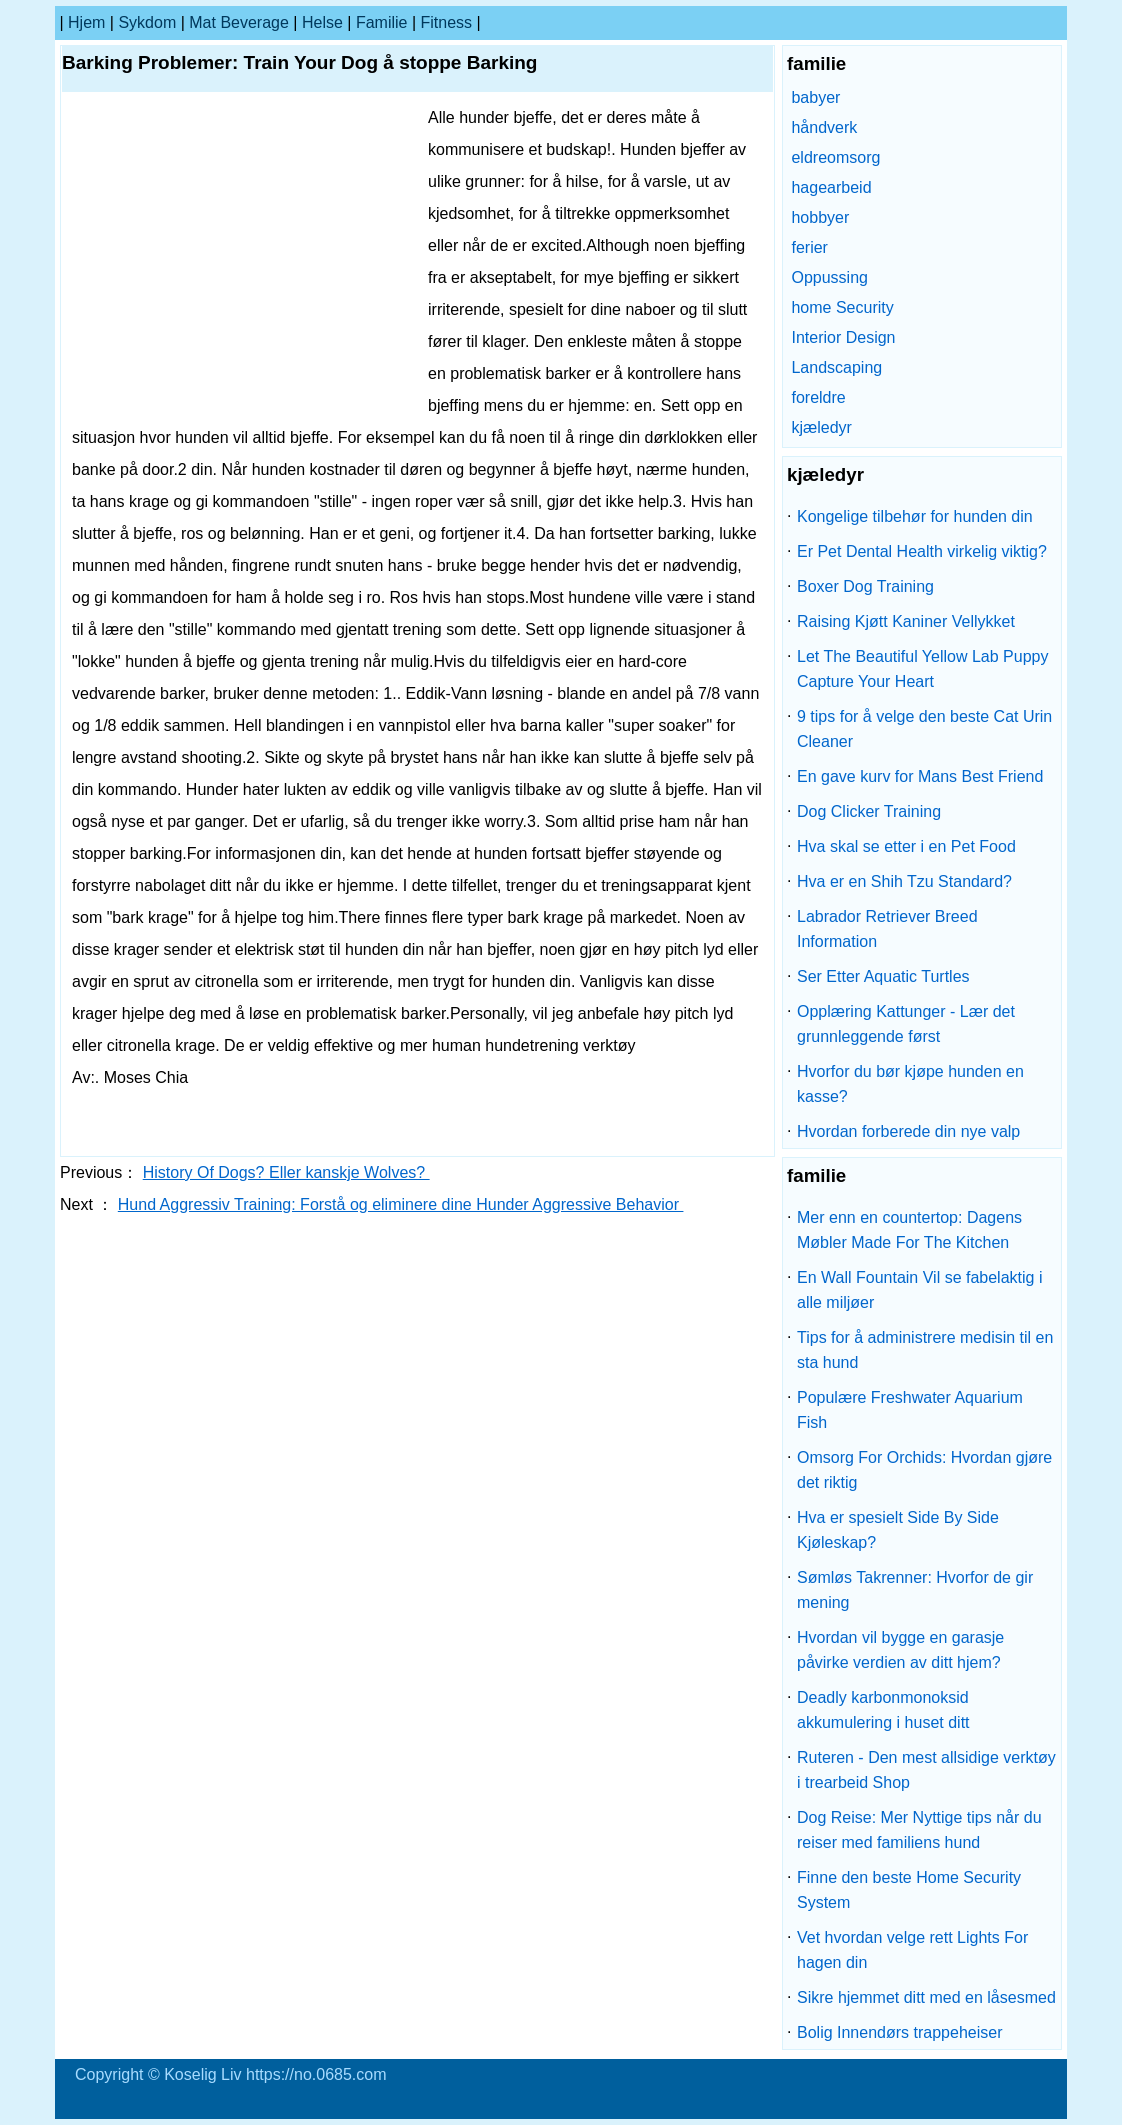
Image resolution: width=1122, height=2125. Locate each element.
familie (382, 22)
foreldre (818, 397)
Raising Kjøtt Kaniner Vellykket (906, 621)
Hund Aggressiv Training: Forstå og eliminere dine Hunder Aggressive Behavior (401, 1204)
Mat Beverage (239, 22)
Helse (322, 22)
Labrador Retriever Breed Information (887, 929)
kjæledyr (821, 427)
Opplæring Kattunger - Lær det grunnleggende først (906, 1024)
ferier (809, 247)
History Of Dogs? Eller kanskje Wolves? (286, 1172)
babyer (815, 97)
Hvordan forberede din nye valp (908, 1131)
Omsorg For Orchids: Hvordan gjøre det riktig (924, 1470)
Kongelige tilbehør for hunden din (915, 516)
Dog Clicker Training (869, 811)
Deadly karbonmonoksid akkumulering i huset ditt (883, 1710)
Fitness (447, 22)
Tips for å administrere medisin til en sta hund (925, 1350)
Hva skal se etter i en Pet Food (906, 846)
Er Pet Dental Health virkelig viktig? (922, 551)
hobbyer (820, 217)
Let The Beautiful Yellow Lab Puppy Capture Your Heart (922, 669)
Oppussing (829, 277)
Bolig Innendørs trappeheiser (899, 2032)
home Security (842, 307)
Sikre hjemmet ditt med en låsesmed (926, 1997)
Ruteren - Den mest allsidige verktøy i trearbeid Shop (926, 1770)
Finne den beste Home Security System (909, 1890)
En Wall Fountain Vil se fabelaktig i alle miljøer (919, 1290)
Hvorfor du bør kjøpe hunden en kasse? (910, 1084)
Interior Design (843, 337)
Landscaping (836, 367)
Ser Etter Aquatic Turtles (883, 976)
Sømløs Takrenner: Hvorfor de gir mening (915, 1590)
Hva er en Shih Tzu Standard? (904, 881)
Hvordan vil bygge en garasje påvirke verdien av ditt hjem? (900, 1650)
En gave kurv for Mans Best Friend (920, 776)
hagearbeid (831, 187)
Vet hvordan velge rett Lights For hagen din (912, 1950)
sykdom (147, 22)
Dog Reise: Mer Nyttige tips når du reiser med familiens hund (919, 1830)
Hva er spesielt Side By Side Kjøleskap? (898, 1530)
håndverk (824, 127)
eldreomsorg (835, 157)
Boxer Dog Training (865, 586)
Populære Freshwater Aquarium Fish (910, 1410)
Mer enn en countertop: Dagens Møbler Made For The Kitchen (909, 1230)
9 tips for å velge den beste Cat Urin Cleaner (924, 729)
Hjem (86, 22)
